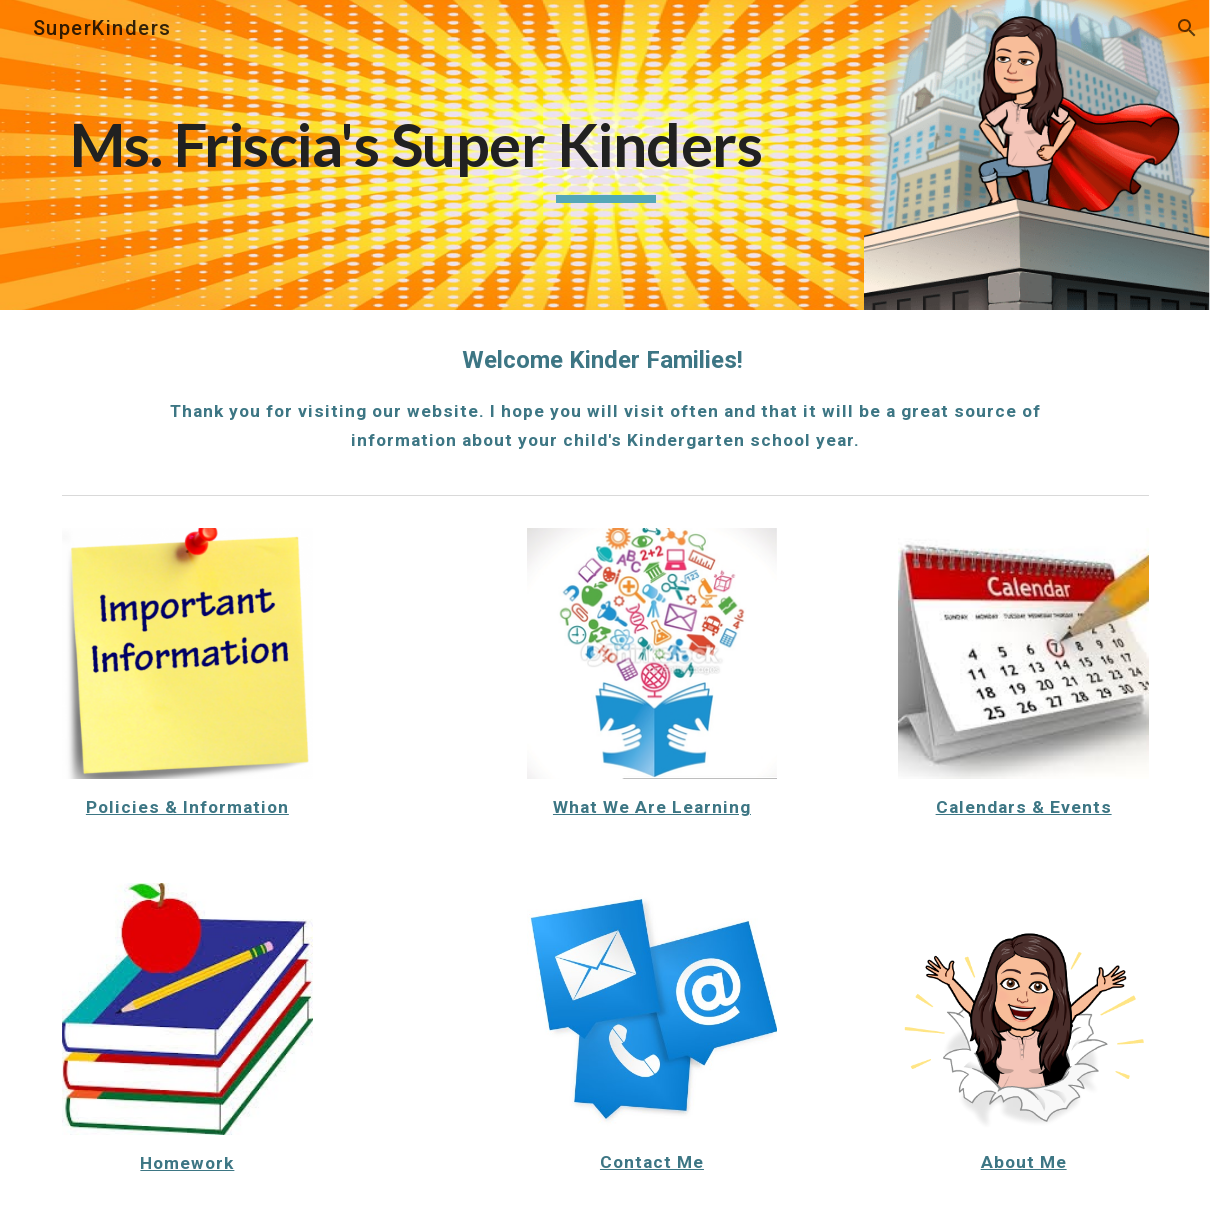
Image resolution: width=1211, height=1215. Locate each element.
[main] (605, 155)
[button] (1187, 28)
